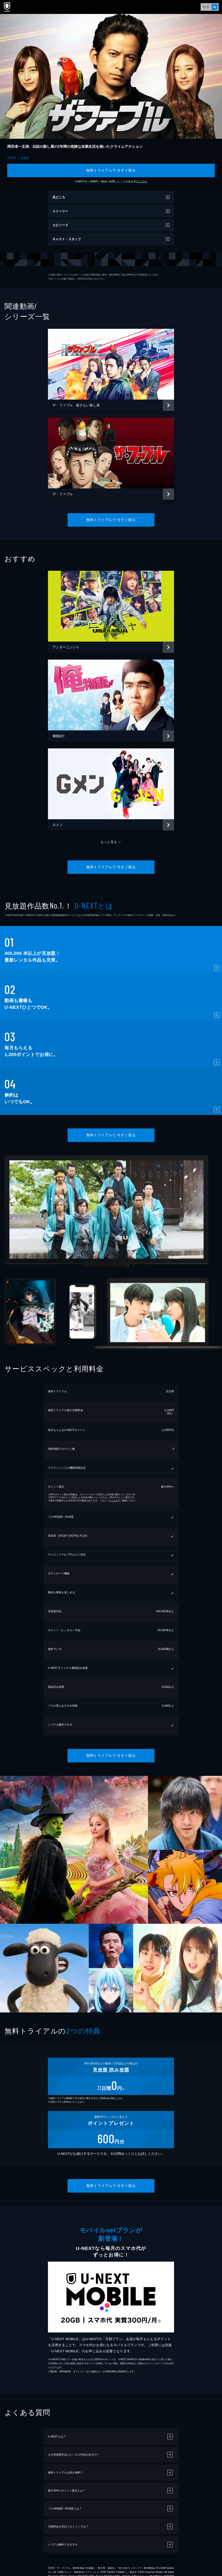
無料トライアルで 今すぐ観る (111, 170)
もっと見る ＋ (111, 842)
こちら (143, 181)
